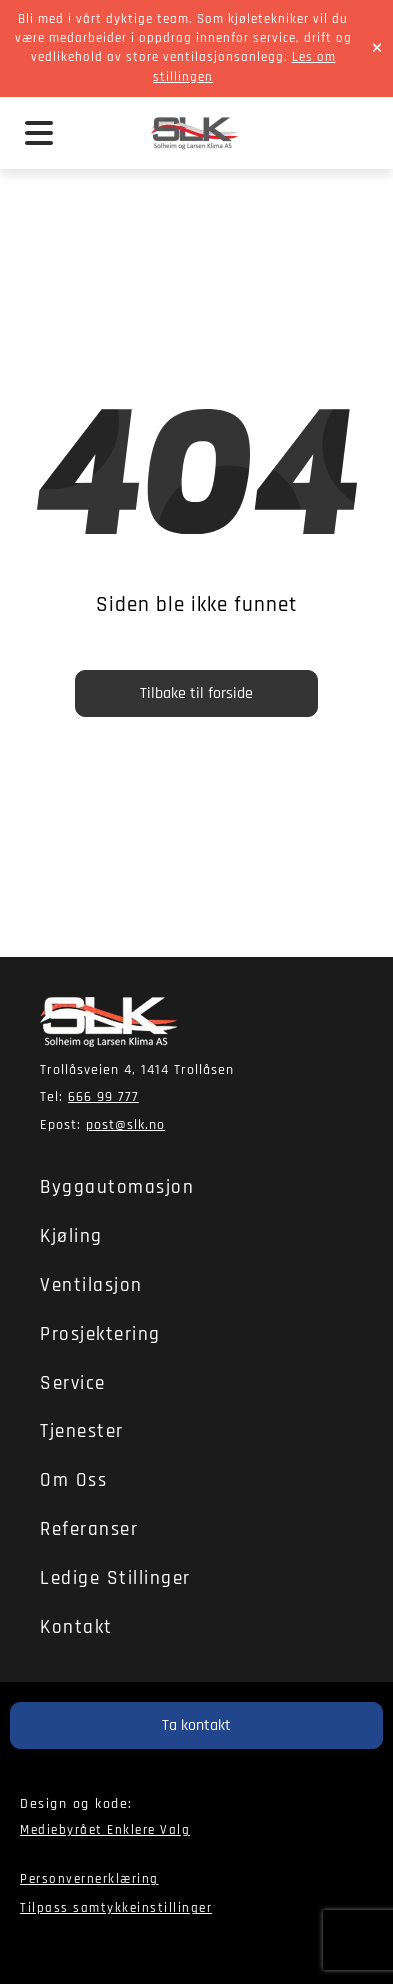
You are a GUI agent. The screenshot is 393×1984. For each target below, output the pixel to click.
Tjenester (82, 1431)
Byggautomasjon (117, 1187)
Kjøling (71, 1236)
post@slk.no (125, 1125)
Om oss (73, 1480)
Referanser (89, 1529)
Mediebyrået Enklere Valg (105, 1830)
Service (73, 1383)
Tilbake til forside (196, 693)
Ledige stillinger (115, 1578)
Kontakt (76, 1627)
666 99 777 (103, 1097)
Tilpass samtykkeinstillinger (116, 1908)
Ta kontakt (196, 1725)
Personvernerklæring (89, 1879)
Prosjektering (100, 1334)
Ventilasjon (91, 1285)
